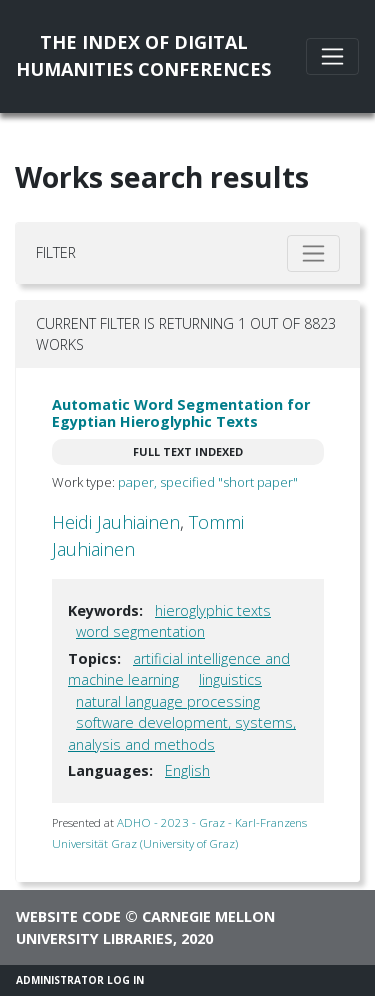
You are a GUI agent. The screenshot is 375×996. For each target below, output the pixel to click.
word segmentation (140, 631)
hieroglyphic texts (213, 610)
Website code (68, 916)
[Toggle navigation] (332, 56)
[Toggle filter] (313, 253)
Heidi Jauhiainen (116, 522)
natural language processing (168, 701)
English (187, 770)
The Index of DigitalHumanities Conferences (143, 55)
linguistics (230, 679)
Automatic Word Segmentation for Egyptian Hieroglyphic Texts (181, 413)
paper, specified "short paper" (208, 482)
